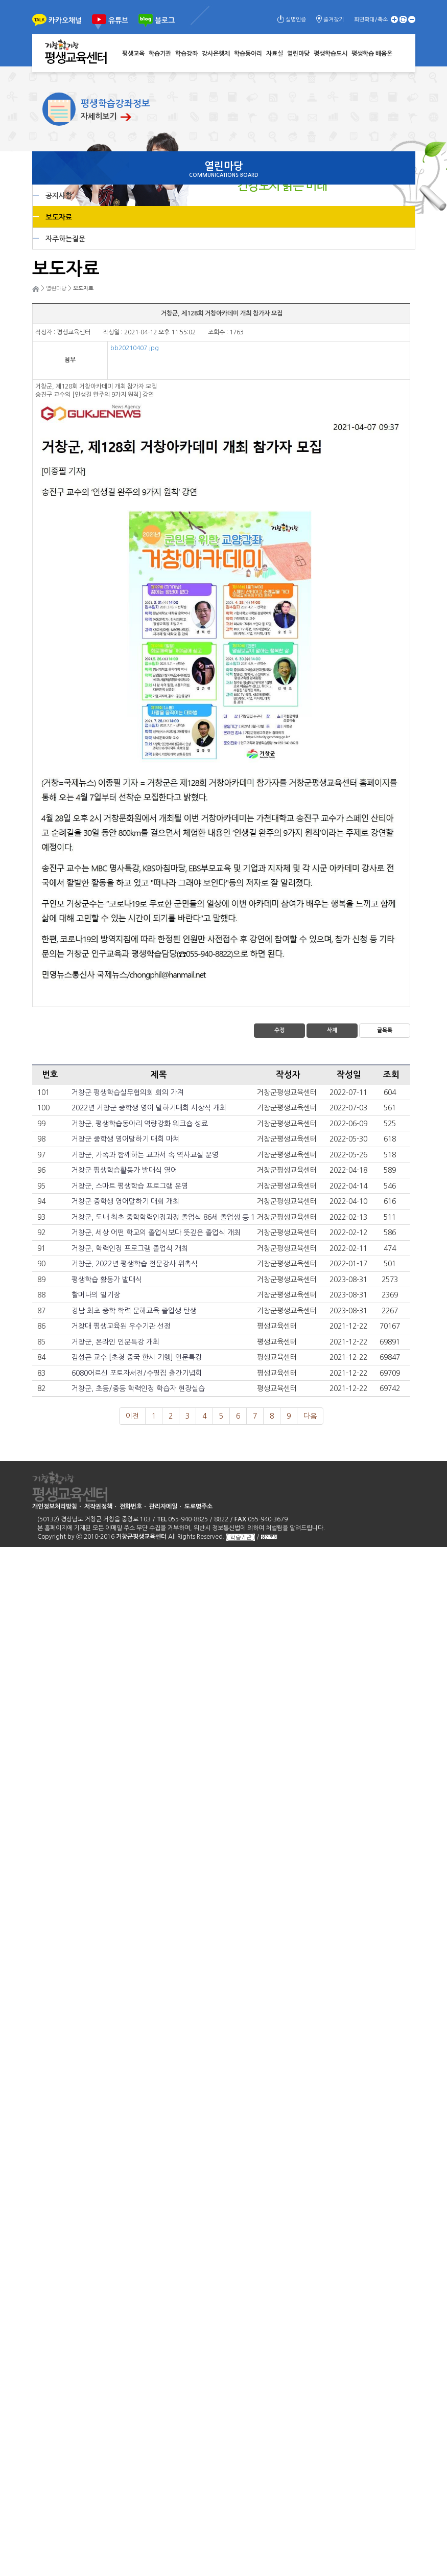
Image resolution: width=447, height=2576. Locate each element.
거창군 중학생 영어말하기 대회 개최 (125, 1201)
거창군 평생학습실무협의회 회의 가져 (128, 1092)
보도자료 (58, 217)
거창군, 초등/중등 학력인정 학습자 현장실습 (138, 1388)
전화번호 (131, 1506)
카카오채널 (65, 20)
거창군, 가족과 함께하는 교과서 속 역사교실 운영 (145, 1154)
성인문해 (269, 1537)
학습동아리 (248, 54)
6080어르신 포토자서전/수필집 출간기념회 (137, 1373)
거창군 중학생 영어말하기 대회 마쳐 (125, 1139)
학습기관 (160, 54)
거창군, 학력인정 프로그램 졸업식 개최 (130, 1248)
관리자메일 (163, 1506)
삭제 (332, 1030)
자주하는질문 (65, 238)
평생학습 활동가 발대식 (107, 1279)
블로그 (165, 20)
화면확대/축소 (371, 19)
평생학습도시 (330, 54)
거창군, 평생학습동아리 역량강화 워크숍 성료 (140, 1123)
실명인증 (296, 19)
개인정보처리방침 (54, 1506)
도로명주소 (198, 1506)
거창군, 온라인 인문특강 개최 (115, 1342)
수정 (279, 1030)
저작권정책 (98, 1506)
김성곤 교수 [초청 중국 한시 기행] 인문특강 (137, 1357)
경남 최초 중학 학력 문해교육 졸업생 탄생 (134, 1310)
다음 (310, 1416)
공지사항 (58, 195)
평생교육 (133, 54)
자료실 (274, 54)
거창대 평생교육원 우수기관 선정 (121, 1326)
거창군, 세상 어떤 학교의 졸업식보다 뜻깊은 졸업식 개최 (156, 1232)
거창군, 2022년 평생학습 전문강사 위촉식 (135, 1263)
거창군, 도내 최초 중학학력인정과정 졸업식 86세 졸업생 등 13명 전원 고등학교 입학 (198, 1217)
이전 (132, 1416)
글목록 (384, 1030)
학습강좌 (186, 54)
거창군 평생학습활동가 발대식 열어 (124, 1170)
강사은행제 (216, 54)
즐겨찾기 (333, 19)
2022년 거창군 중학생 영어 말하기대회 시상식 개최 (149, 1107)
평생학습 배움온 (371, 54)
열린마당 (298, 54)
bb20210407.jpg (134, 348)
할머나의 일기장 (96, 1294)
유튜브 (118, 20)
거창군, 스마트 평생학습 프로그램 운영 (130, 1186)
